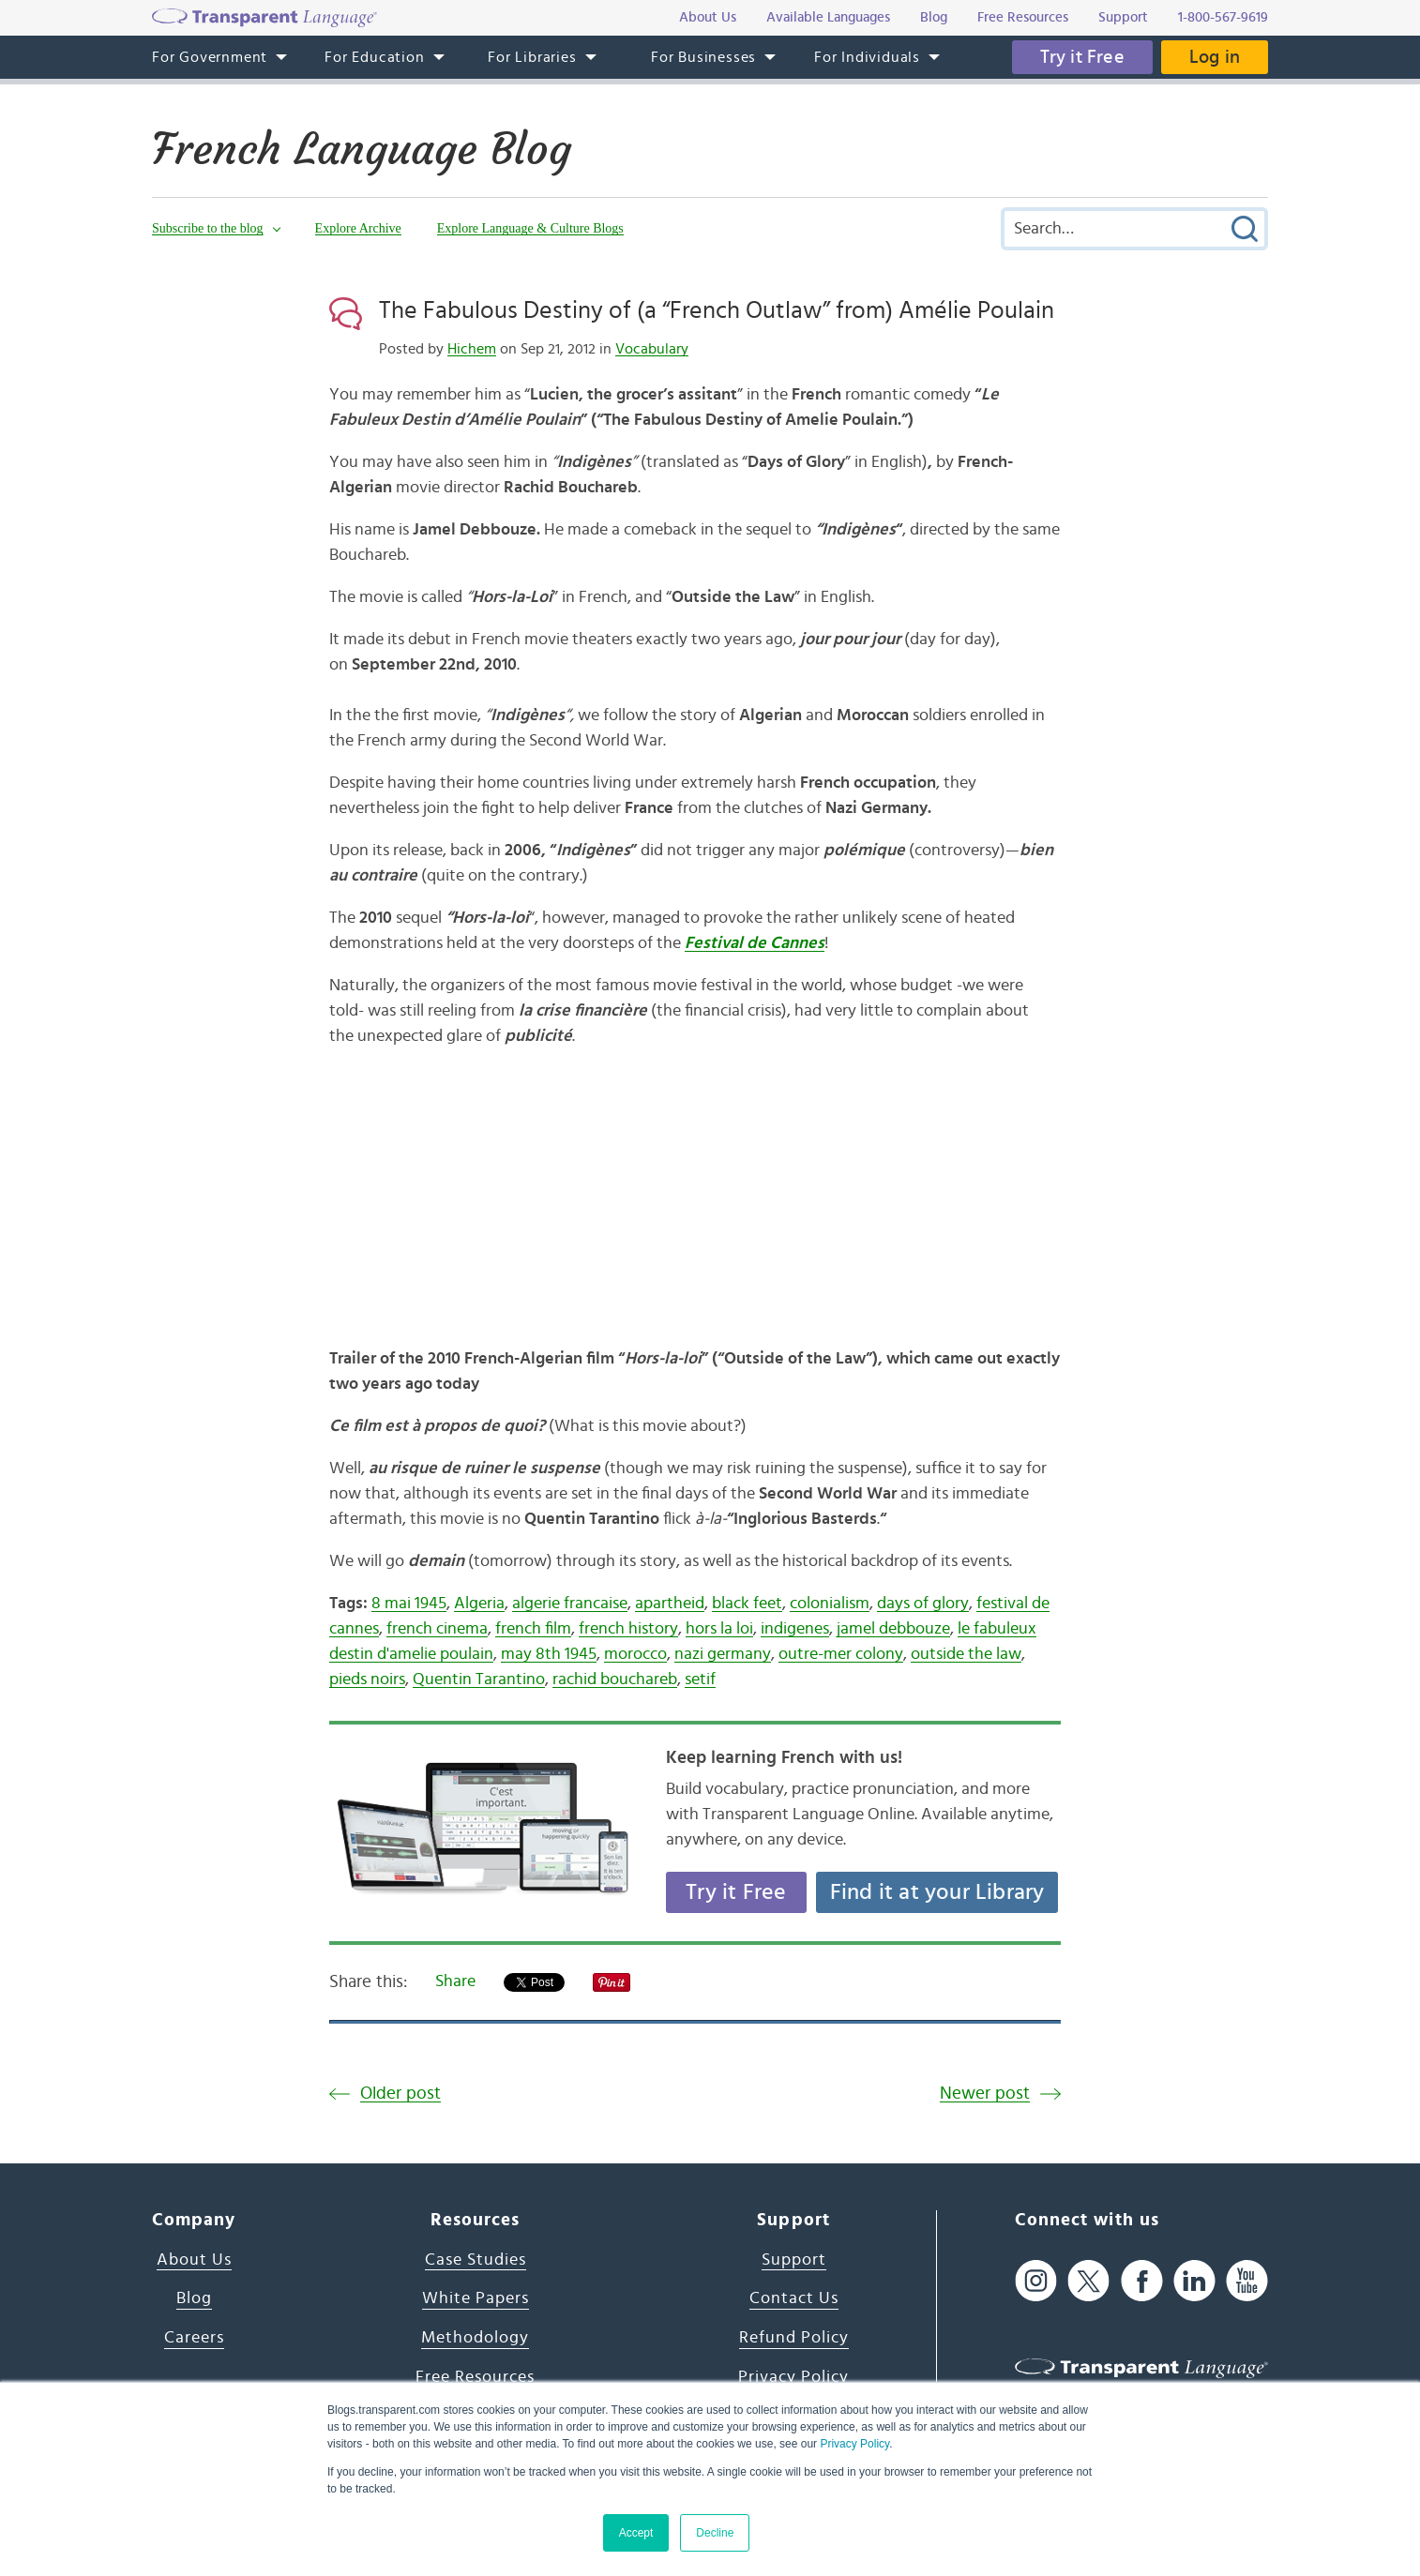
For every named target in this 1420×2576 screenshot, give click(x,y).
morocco (635, 1654)
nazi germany (722, 1654)
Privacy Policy (854, 2443)
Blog (194, 2298)
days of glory (923, 1603)
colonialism (829, 1603)
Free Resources (475, 2377)
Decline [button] (714, 2532)
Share (455, 1981)
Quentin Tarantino (479, 1679)
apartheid (669, 1603)
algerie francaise (569, 1603)
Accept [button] (636, 2532)
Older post (400, 2093)
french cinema (437, 1628)
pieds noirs (367, 1679)
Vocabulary (651, 348)
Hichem (471, 348)
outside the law (966, 1654)
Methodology (475, 2337)
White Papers (475, 2298)
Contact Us (793, 2298)
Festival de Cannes (754, 943)
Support (794, 2260)
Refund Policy (794, 2337)
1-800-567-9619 (1223, 17)
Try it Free (1082, 57)
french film (533, 1628)
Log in (1214, 57)
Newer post (985, 2093)
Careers (194, 2337)
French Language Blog (361, 149)
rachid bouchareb (614, 1679)
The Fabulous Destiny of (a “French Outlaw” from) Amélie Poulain (716, 310)
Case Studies (475, 2260)
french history (628, 1628)
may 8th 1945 (549, 1654)
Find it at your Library (937, 1892)
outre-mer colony (840, 1654)
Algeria (479, 1603)
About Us (194, 2260)
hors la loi (719, 1628)
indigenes (795, 1628)
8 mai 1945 (408, 1603)
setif (700, 1679)
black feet (747, 1603)
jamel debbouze (893, 1628)
